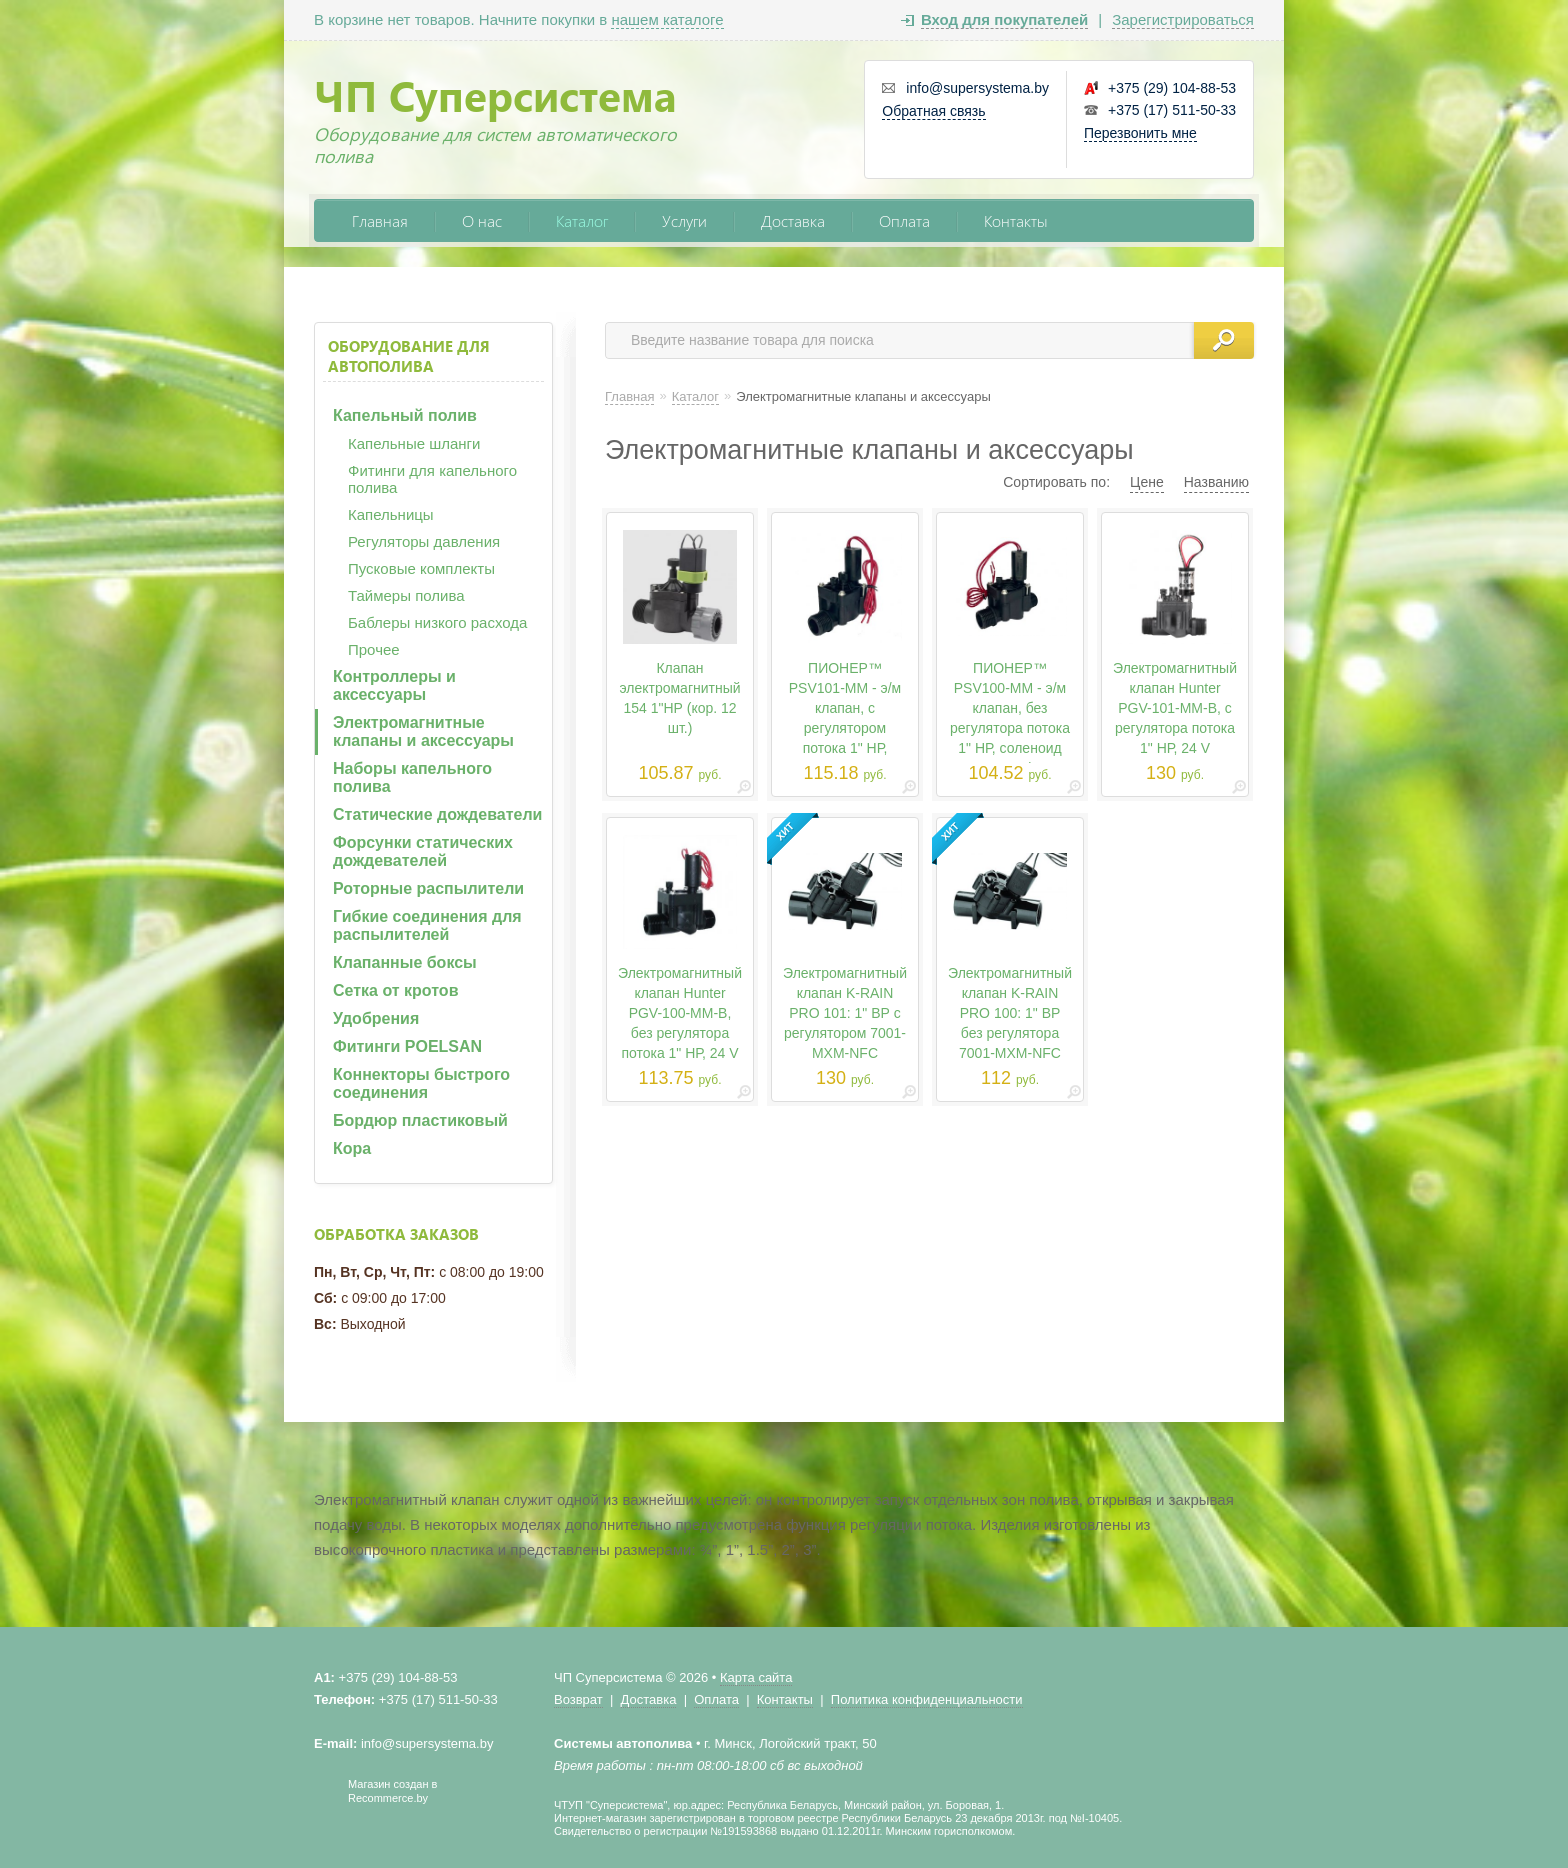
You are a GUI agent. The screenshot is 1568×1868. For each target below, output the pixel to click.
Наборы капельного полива (412, 777)
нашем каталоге (667, 19)
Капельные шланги (414, 443)
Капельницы (391, 514)
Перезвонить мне (1140, 133)
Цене (1147, 482)
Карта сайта (756, 1677)
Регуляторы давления (424, 541)
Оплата (904, 220)
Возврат (578, 1699)
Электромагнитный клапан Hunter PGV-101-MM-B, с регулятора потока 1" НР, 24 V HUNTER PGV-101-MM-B (1175, 728)
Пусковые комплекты (421, 568)
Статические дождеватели (437, 814)
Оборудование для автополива (409, 356)
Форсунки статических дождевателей (423, 851)
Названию (1216, 482)
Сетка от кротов (395, 990)
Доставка (793, 220)
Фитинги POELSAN (407, 1046)
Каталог (582, 220)
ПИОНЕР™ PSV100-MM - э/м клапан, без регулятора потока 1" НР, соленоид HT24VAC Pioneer (1010, 718)
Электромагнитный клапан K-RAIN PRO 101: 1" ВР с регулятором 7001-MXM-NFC (845, 1013)
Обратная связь (933, 111)
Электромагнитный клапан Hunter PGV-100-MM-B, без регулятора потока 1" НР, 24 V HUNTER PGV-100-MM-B (680, 1033)
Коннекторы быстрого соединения (421, 1083)
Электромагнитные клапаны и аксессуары (423, 731)
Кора (352, 1148)
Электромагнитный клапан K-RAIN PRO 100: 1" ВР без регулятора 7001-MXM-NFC (1010, 1013)
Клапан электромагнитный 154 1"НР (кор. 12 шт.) (679, 698)
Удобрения (376, 1018)
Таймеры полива (406, 595)
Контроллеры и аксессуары (394, 685)
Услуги (684, 220)
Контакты (1016, 220)
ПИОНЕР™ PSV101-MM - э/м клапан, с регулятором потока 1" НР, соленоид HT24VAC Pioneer (845, 728)
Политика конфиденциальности (927, 1699)
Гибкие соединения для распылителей (427, 925)
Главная (380, 220)
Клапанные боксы (405, 962)
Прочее (374, 649)
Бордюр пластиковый (420, 1120)
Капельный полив (405, 415)
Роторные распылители (428, 888)
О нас (482, 220)
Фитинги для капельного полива (432, 479)
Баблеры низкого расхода (437, 622)
